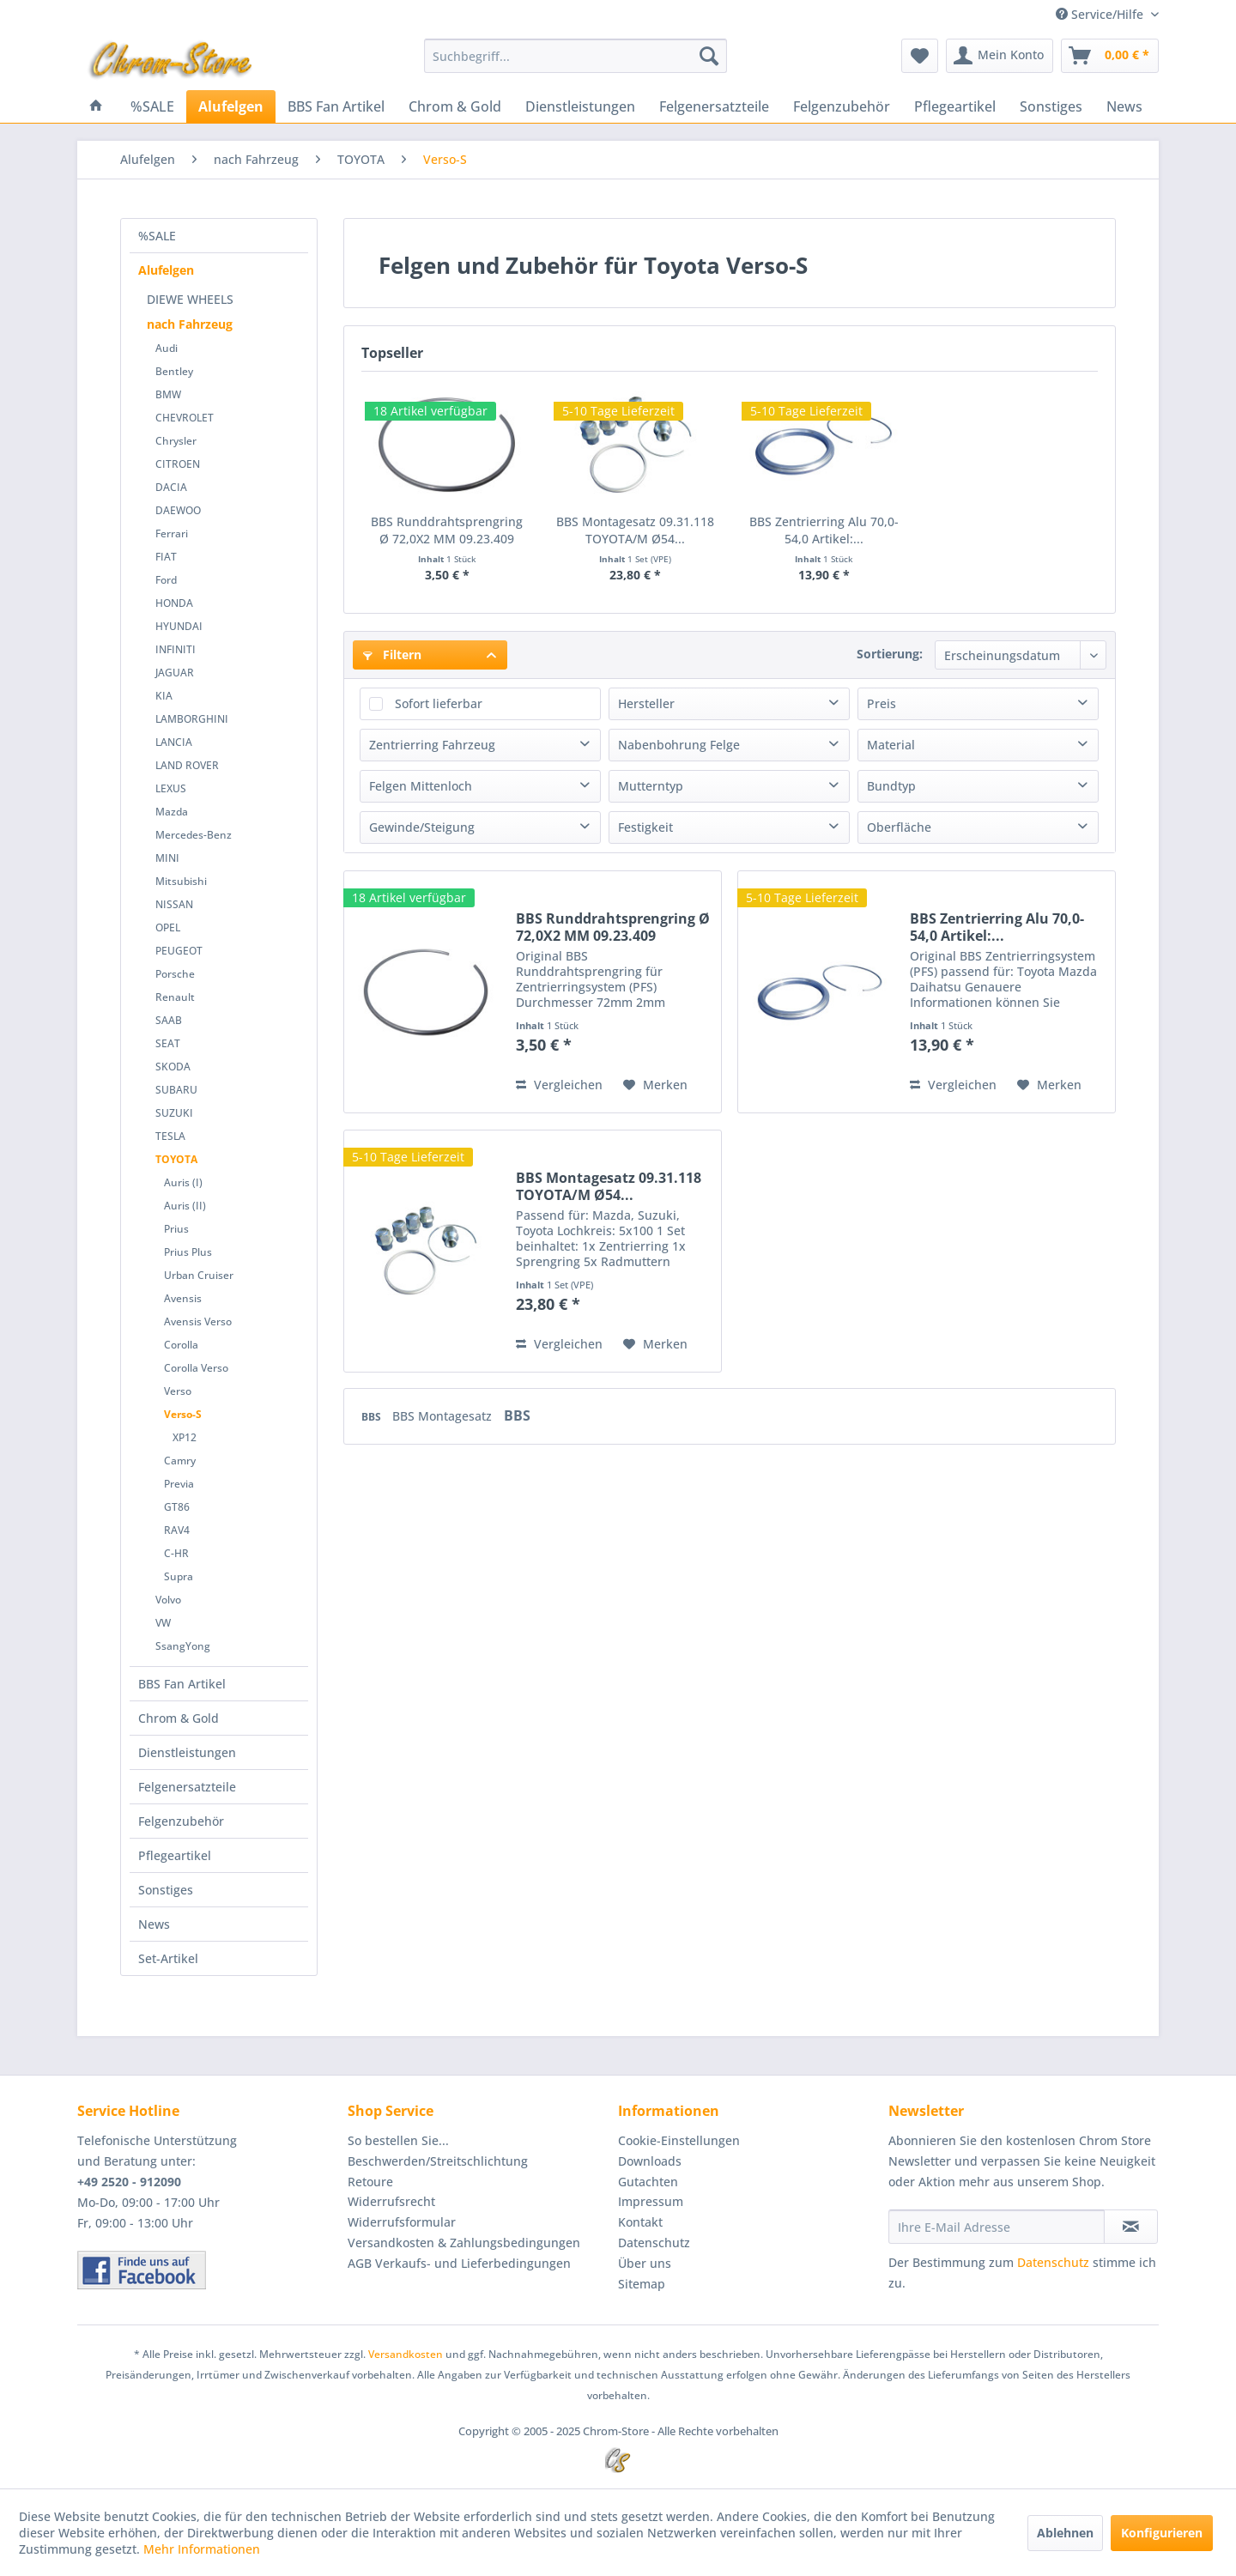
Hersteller (646, 703)
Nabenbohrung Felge (679, 744)
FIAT (166, 556)
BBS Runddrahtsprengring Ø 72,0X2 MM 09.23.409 (447, 530)
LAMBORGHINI (191, 719)
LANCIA (173, 742)
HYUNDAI (179, 626)
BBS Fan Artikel (182, 1684)
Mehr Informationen (201, 2549)
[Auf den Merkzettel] (655, 1085)
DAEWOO (178, 510)
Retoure (370, 2181)
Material (891, 744)
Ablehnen (1065, 2532)
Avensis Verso (198, 1321)
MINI (167, 858)
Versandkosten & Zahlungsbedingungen (464, 2242)
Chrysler (176, 440)
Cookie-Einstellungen (679, 2140)
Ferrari (171, 533)
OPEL (167, 927)
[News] (1124, 106)
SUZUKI (174, 1113)
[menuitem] (575, 56)
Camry (180, 1460)
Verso (177, 1391)
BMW (168, 394)
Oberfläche (899, 827)
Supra (178, 1576)
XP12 (185, 1437)
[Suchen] (709, 56)
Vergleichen (559, 1084)
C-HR (176, 1553)
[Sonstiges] (1051, 106)
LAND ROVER (187, 765)
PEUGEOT (179, 950)
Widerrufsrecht (391, 2201)
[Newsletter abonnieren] (1131, 2226)
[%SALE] (152, 106)
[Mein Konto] (999, 56)
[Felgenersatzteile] (714, 106)
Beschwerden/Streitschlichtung (438, 2161)
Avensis (183, 1298)
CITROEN (177, 464)
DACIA (171, 487)
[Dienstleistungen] (580, 106)
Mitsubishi (181, 881)
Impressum (650, 2201)
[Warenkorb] (1110, 56)
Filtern (392, 654)
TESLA (170, 1136)
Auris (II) (185, 1205)
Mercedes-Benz (193, 834)
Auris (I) (183, 1182)
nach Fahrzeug (190, 324)
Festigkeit (645, 827)
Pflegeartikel (174, 1855)
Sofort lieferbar (438, 703)
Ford (166, 580)
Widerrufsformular (402, 2222)
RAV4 (177, 1530)
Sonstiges (165, 1890)
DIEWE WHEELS (190, 299)
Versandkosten (405, 2354)
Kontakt (640, 2222)
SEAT (167, 1043)
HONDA (174, 603)
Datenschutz (654, 2242)
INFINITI (175, 649)
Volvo (168, 1599)
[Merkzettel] (919, 56)
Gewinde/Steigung (422, 827)
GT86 (177, 1507)
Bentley (174, 371)
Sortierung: (890, 654)
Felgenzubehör (181, 1821)
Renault (175, 997)
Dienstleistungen (187, 1752)
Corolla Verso (196, 1368)
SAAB (168, 1020)
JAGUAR (174, 672)
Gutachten (648, 2181)
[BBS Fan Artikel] (336, 106)
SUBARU (176, 1089)
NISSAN (174, 904)
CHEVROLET (184, 417)
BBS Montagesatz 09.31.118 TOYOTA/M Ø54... (635, 530)
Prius (176, 1228)
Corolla (181, 1344)
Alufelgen (166, 270)
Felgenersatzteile (187, 1787)
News (154, 1924)
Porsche (175, 974)
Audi (166, 348)
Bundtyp (891, 786)
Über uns (644, 2263)
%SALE (157, 235)
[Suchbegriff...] (575, 56)
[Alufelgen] (231, 106)
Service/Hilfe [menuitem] (1101, 14)
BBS (372, 1416)
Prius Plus (188, 1252)
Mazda (171, 811)
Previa (179, 1483)
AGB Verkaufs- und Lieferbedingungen (459, 2263)
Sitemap (641, 2284)
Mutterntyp (650, 786)
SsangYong (182, 1646)
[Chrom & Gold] (455, 106)
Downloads (650, 2161)
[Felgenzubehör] (841, 106)
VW (163, 1622)
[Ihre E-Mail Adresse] (996, 2226)
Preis (881, 703)
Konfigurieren (1162, 2532)
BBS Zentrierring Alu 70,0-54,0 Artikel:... (824, 530)
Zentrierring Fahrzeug (432, 744)
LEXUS (170, 788)
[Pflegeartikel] (955, 106)
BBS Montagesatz (443, 1416)
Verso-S (183, 1414)
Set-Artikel (168, 1958)
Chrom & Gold (178, 1718)
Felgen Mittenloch (420, 786)
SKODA (173, 1066)
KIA (164, 695)
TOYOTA (176, 1159)
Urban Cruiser (198, 1275)
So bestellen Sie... (398, 2140)
